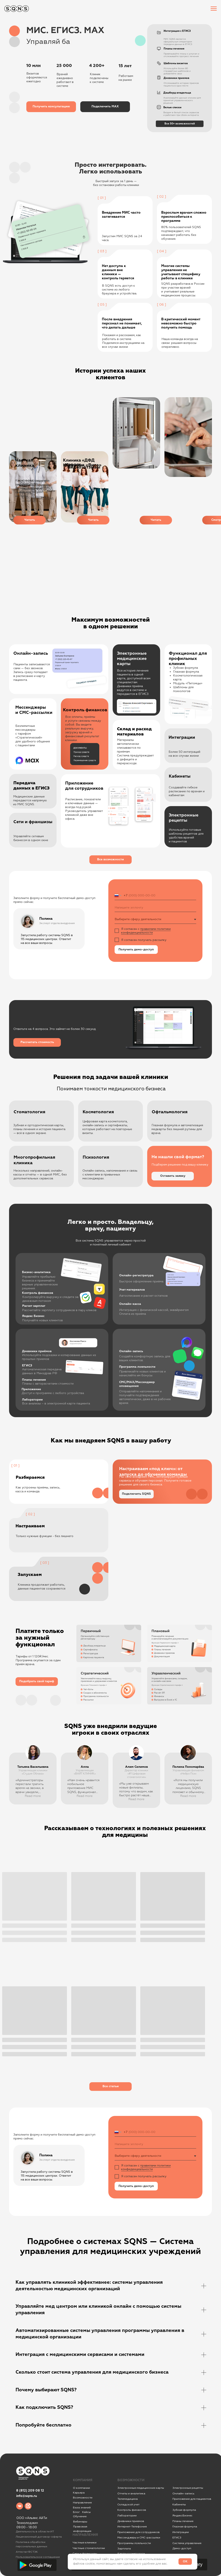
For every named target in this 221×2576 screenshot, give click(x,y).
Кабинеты (179, 2504)
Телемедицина (127, 2499)
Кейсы (86, 2512)
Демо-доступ (181, 2548)
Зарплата (124, 2548)
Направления (82, 2502)
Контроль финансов (131, 2510)
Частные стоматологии (89, 2548)
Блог (76, 2512)
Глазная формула (184, 2526)
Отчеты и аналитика (131, 2493)
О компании (81, 2488)
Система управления (186, 2543)
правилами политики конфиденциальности (146, 930)
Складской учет (128, 2504)
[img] (19, 2506)
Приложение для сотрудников (138, 2532)
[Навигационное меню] (214, 8)
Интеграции (180, 2532)
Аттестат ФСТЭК (27, 2552)
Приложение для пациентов (191, 2499)
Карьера (79, 2492)
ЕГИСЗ (176, 2537)
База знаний (82, 2507)
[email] (155, 907)
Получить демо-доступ (136, 949)
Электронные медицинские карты (140, 2488)
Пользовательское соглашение (38, 2557)
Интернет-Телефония (132, 2526)
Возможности (82, 2497)
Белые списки (172, 107)
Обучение (80, 2516)
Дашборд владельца (177, 93)
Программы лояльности (134, 2543)
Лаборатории (127, 2515)
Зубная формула (184, 2510)
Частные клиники (84, 2542)
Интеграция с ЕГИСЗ (177, 31)
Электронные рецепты (187, 2488)
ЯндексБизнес (182, 2515)
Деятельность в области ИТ (35, 2531)
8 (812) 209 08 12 (30, 2490)
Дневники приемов (176, 78)
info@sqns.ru (26, 2496)
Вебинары (80, 2521)
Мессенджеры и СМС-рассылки (138, 2537)
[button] (51, 106)
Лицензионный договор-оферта (39, 2536)
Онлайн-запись (183, 2493)
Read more (33, 1796)
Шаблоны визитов (176, 63)
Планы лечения (174, 49)
